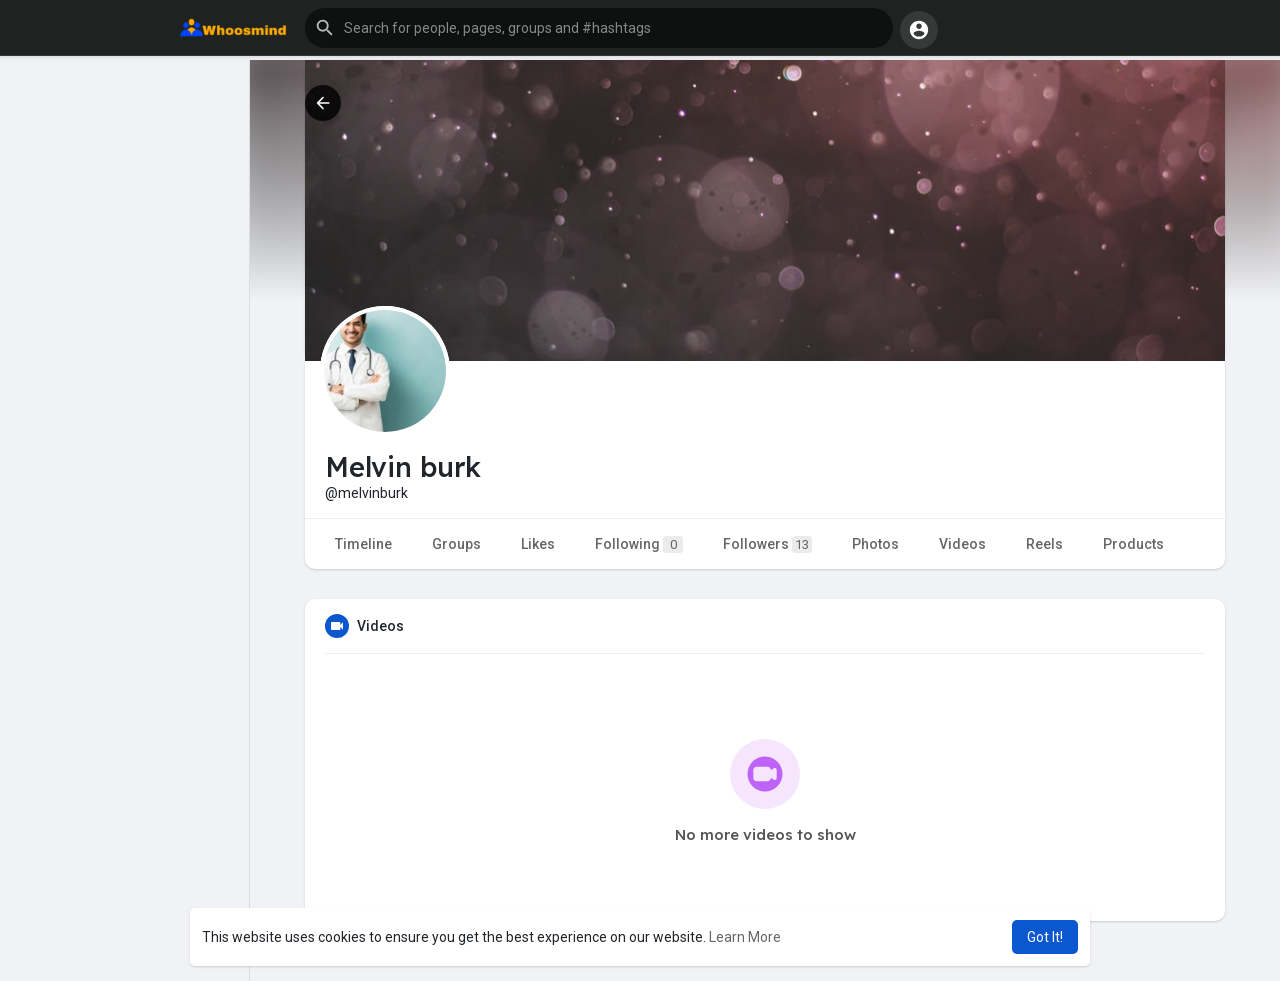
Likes (538, 544)
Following (639, 544)
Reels (1044, 544)
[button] (599, 28)
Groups (456, 544)
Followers (767, 544)
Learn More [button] (745, 937)
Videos (962, 544)
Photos (875, 544)
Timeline (363, 544)
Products (1133, 544)
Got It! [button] (1045, 937)
